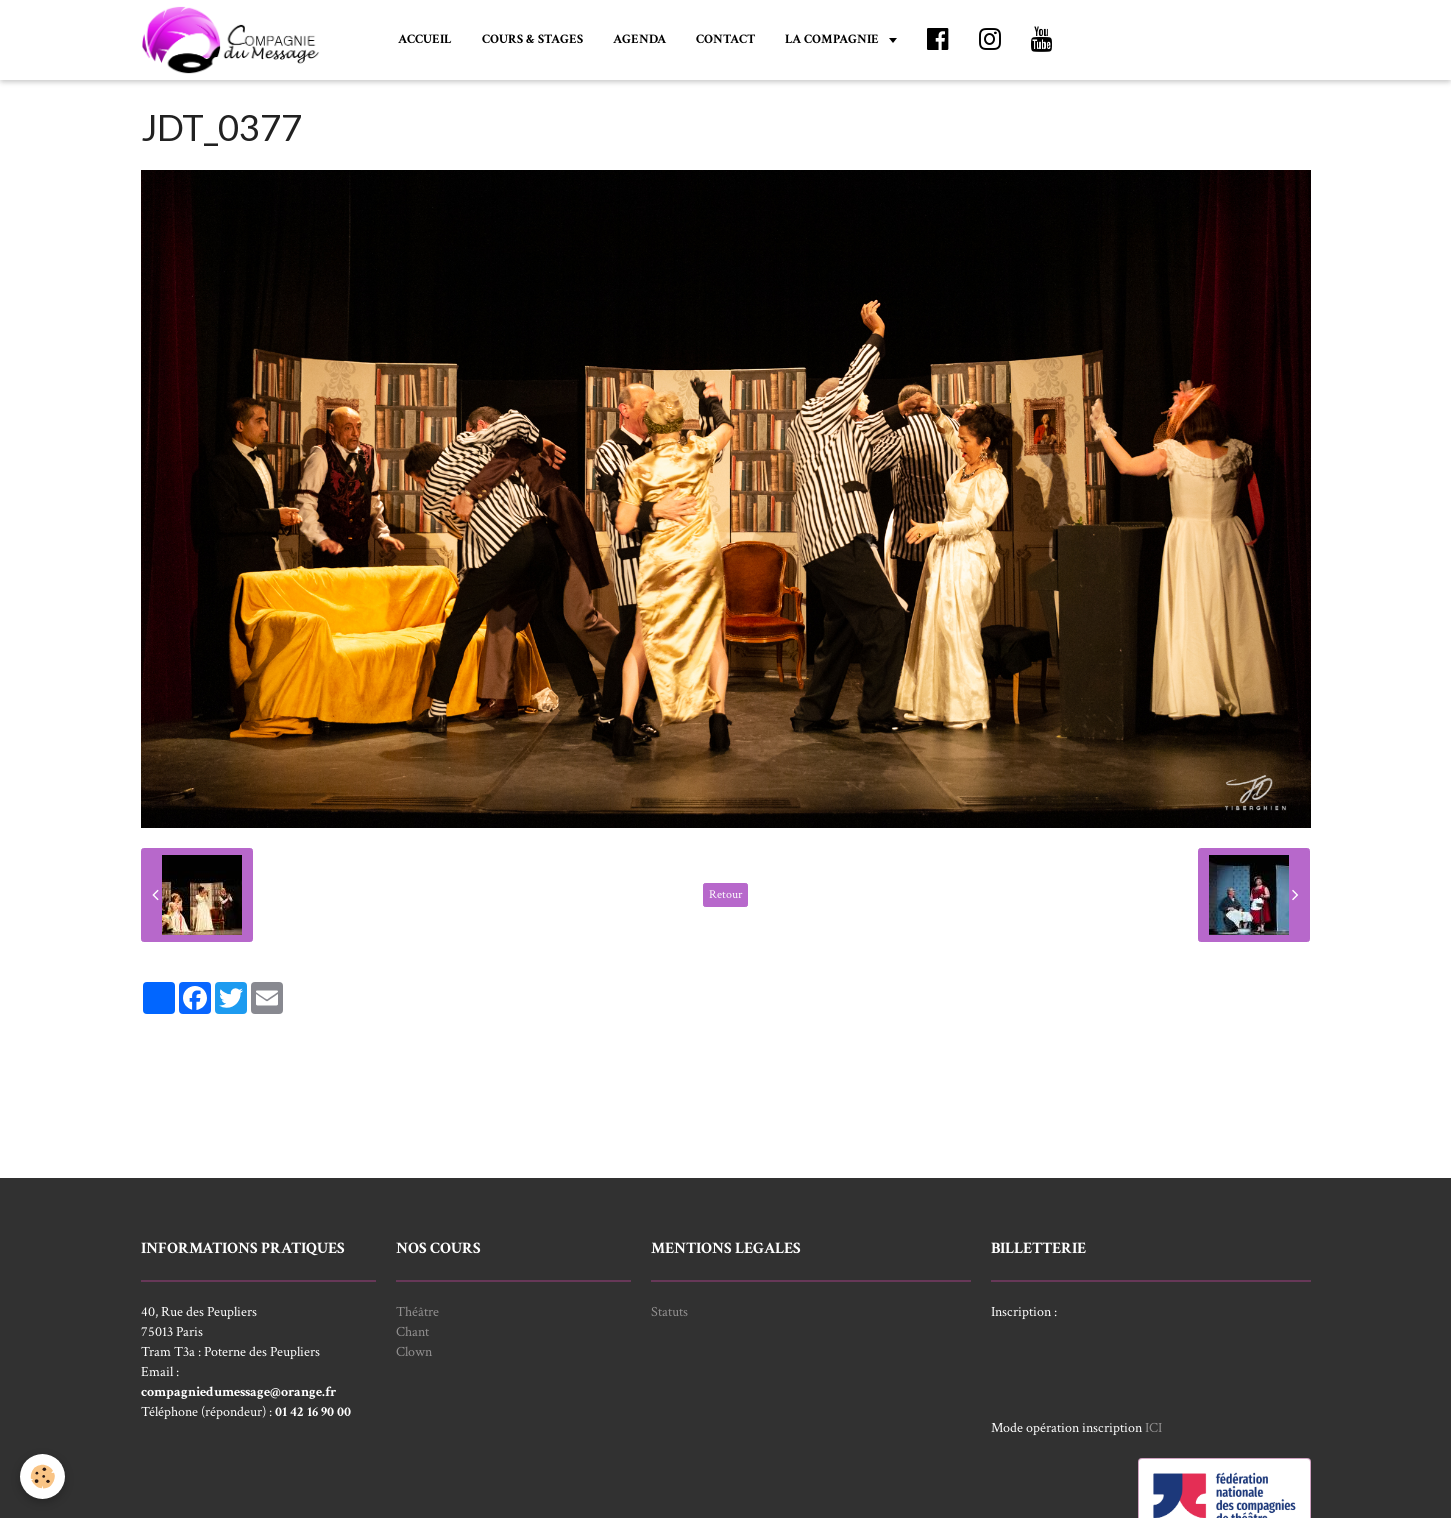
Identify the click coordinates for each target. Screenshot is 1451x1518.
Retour (725, 894)
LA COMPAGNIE (833, 39)
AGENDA (639, 39)
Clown (414, 1352)
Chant (412, 1332)
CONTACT (725, 39)
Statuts (669, 1312)
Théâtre (417, 1312)
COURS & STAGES (532, 39)
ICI (1153, 1428)
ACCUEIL (425, 39)
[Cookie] (42, 1476)
